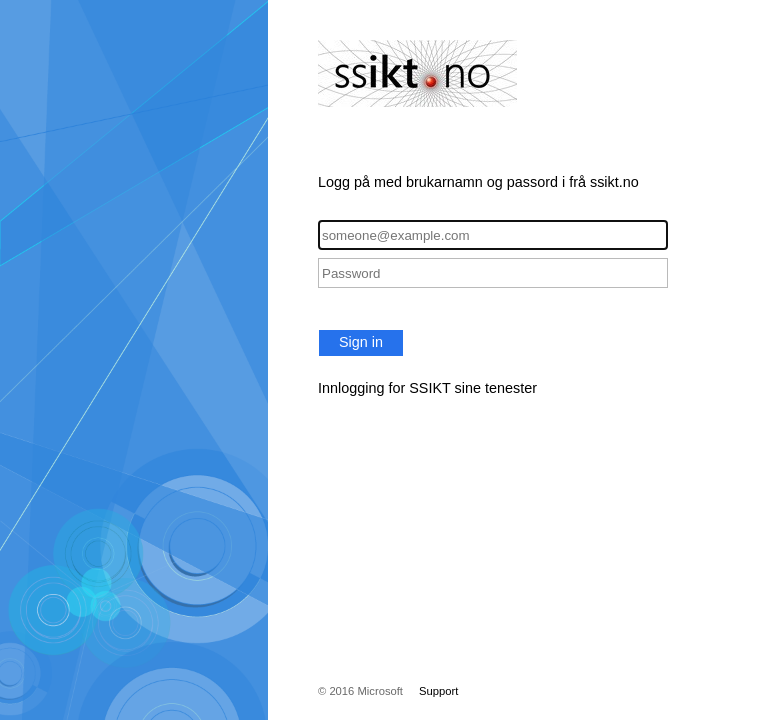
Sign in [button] (361, 342)
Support (438, 691)
